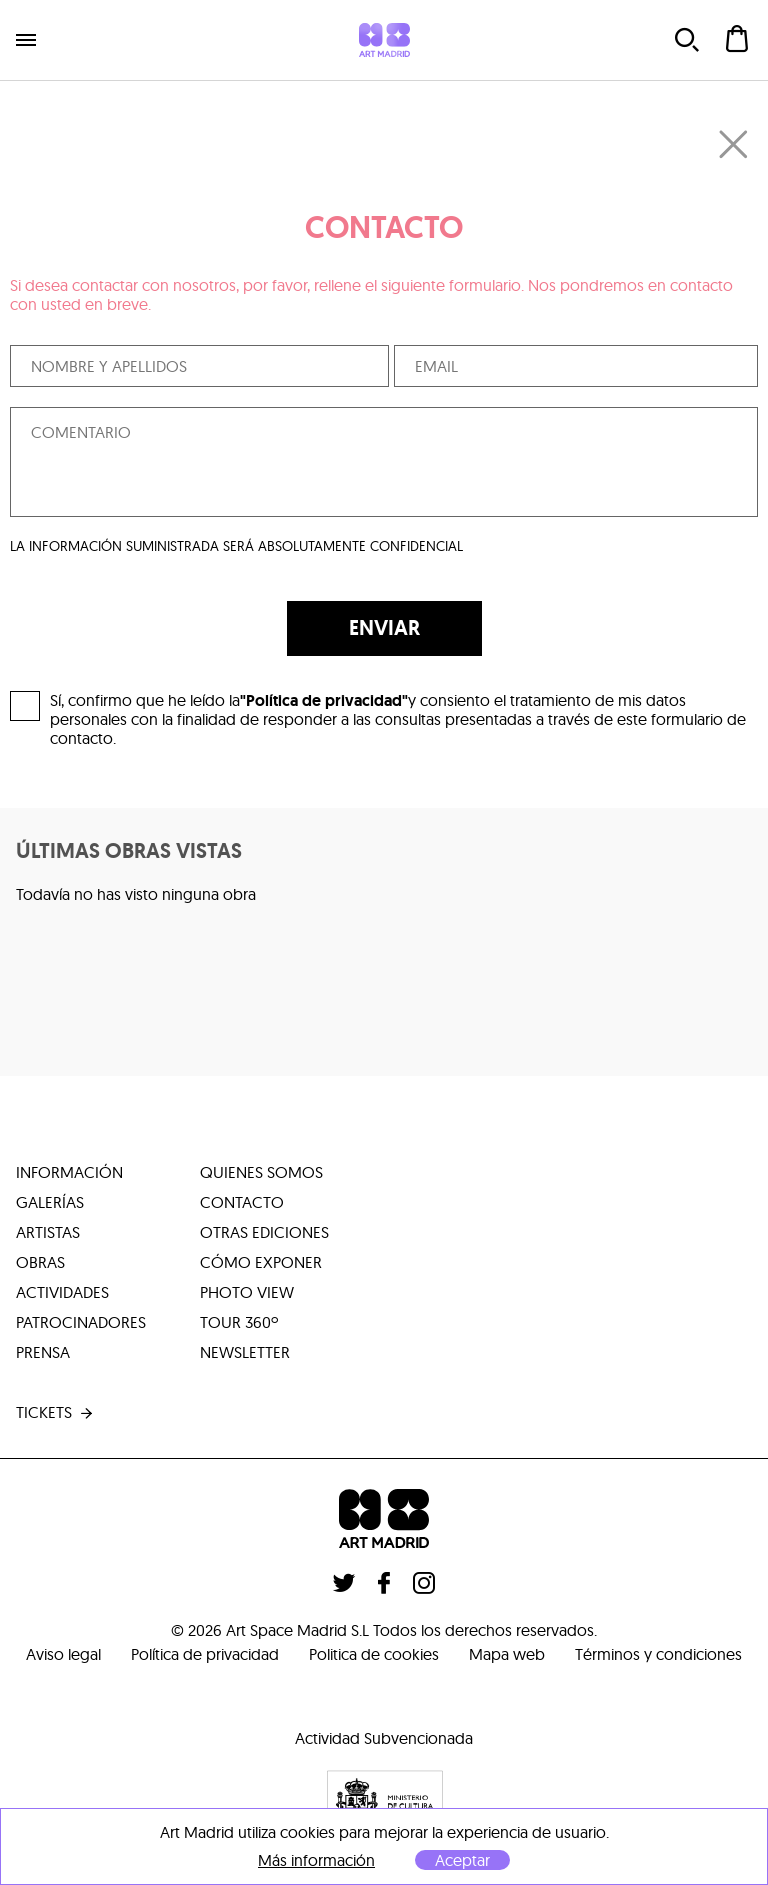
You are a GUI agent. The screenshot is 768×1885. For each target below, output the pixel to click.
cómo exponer (261, 1262)
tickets (56, 1413)
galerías (50, 1202)
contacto (242, 1202)
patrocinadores (81, 1322)
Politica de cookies (374, 1654)
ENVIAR (384, 628)
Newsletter (245, 1352)
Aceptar (462, 1860)
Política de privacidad (205, 1654)
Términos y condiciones (658, 1654)
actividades (62, 1292)
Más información (316, 1860)
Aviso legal (63, 1654)
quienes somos (261, 1172)
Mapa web (507, 1654)
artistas (48, 1232)
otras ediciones (264, 1232)
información (69, 1172)
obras (40, 1262)
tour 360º (239, 1322)
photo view (247, 1292)
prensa (43, 1352)
